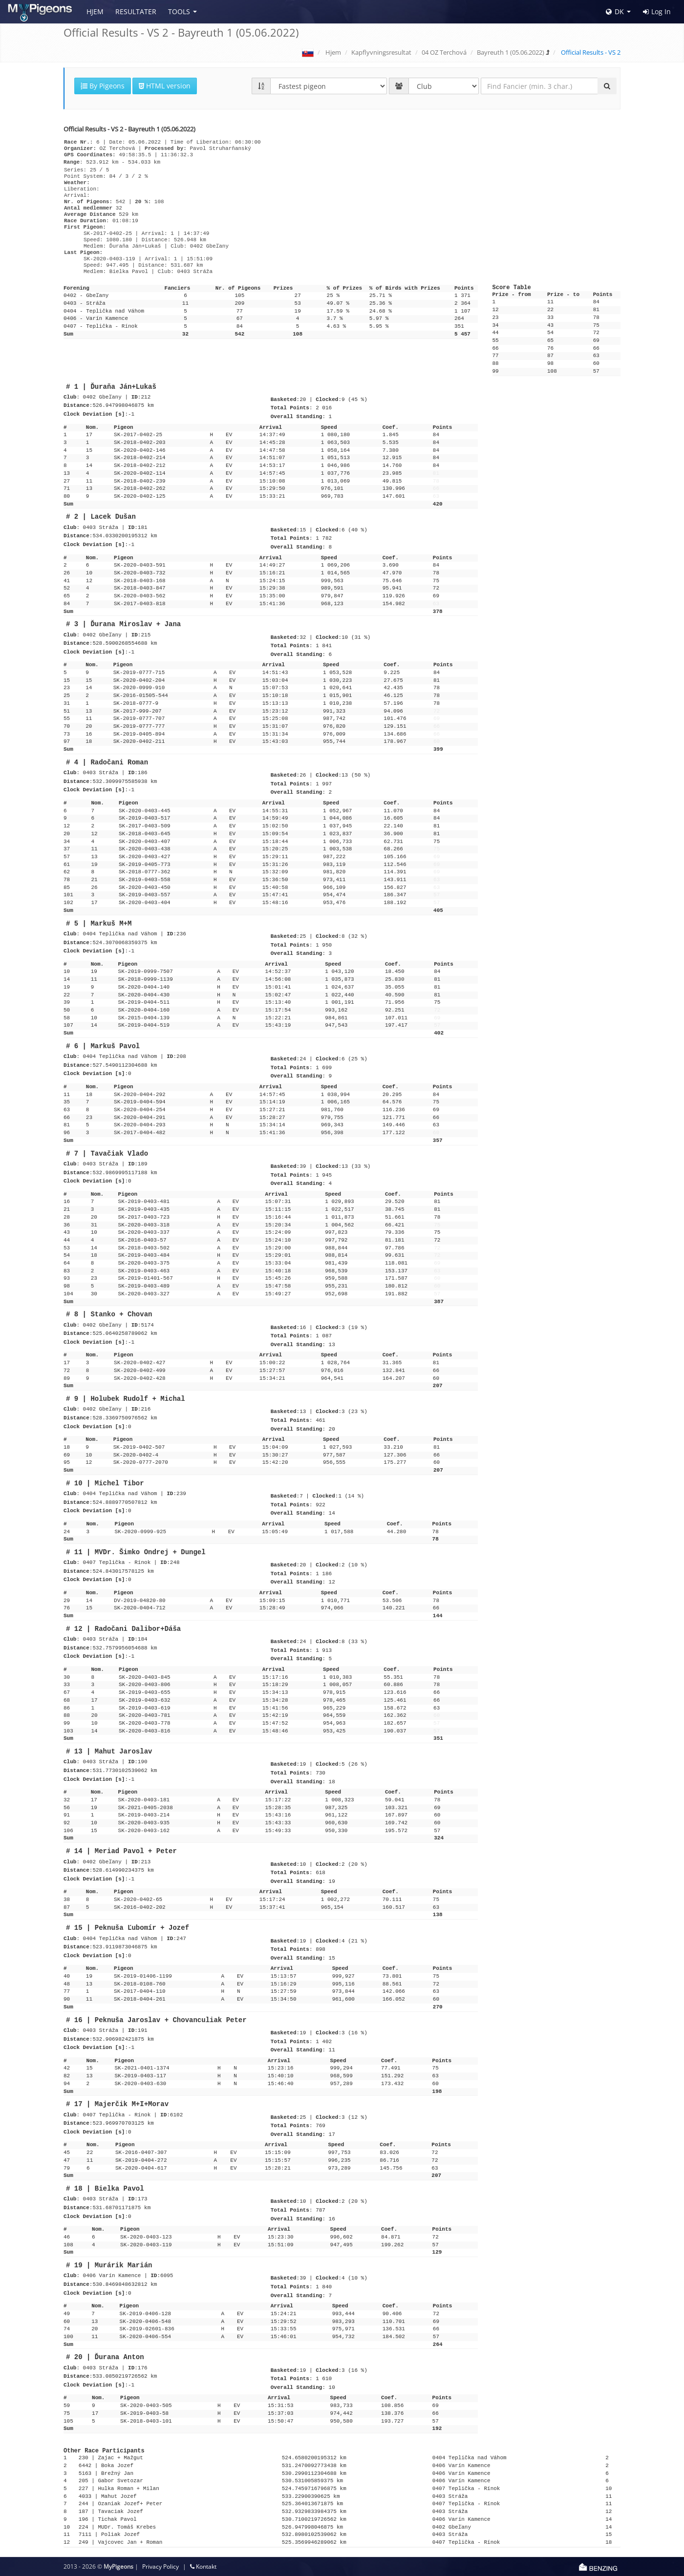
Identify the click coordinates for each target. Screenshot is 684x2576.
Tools (179, 11)
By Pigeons (103, 85)
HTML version (165, 85)
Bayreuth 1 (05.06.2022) (510, 52)
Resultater (135, 11)
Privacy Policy (160, 2566)
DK (615, 11)
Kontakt (203, 2566)
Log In (657, 12)
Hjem (95, 11)
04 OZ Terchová (444, 52)
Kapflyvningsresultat (381, 52)
